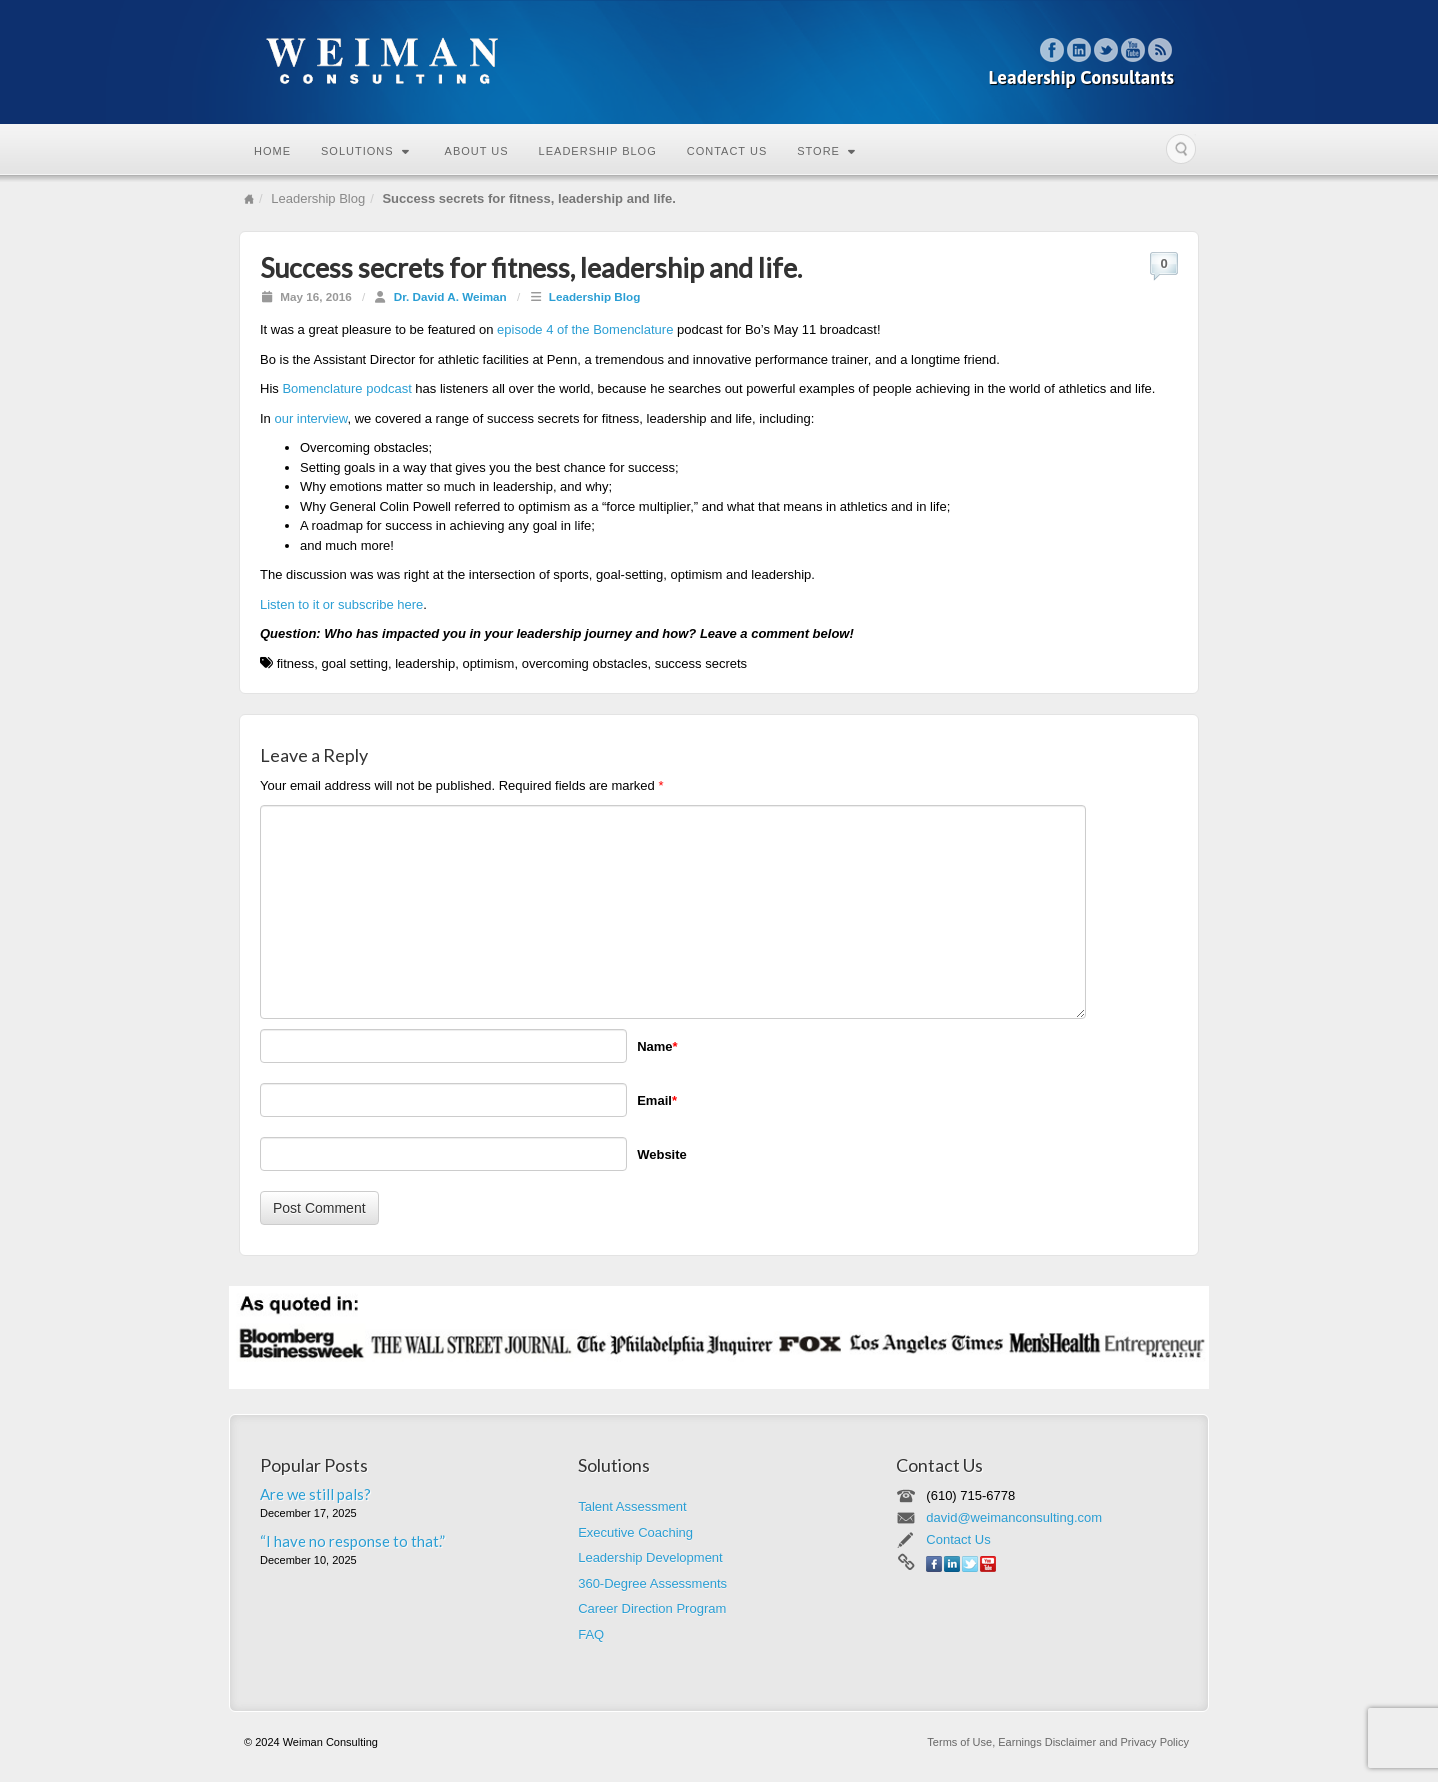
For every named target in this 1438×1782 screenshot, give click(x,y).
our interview (310, 418)
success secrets (701, 663)
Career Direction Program (652, 1608)
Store (826, 151)
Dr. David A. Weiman (450, 296)
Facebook (1052, 50)
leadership (425, 663)
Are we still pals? (315, 1494)
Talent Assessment (632, 1506)
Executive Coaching (635, 1532)
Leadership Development (650, 1557)
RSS (1160, 50)
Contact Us (727, 151)
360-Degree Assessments (652, 1583)
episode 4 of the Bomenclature (587, 329)
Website (662, 1154)
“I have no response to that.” (352, 1541)
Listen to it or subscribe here (341, 604)
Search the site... (1181, 149)
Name (657, 1046)
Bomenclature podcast (348, 388)
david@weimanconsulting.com (1014, 1517)
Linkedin (1079, 50)
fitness (296, 663)
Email (657, 1100)
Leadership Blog (598, 151)
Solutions (365, 151)
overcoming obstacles (585, 663)
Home (272, 151)
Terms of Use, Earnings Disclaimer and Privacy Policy (1058, 1742)
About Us (477, 151)
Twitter (1106, 50)
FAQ (591, 1634)
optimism (488, 663)
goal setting (354, 663)
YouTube (1133, 50)
